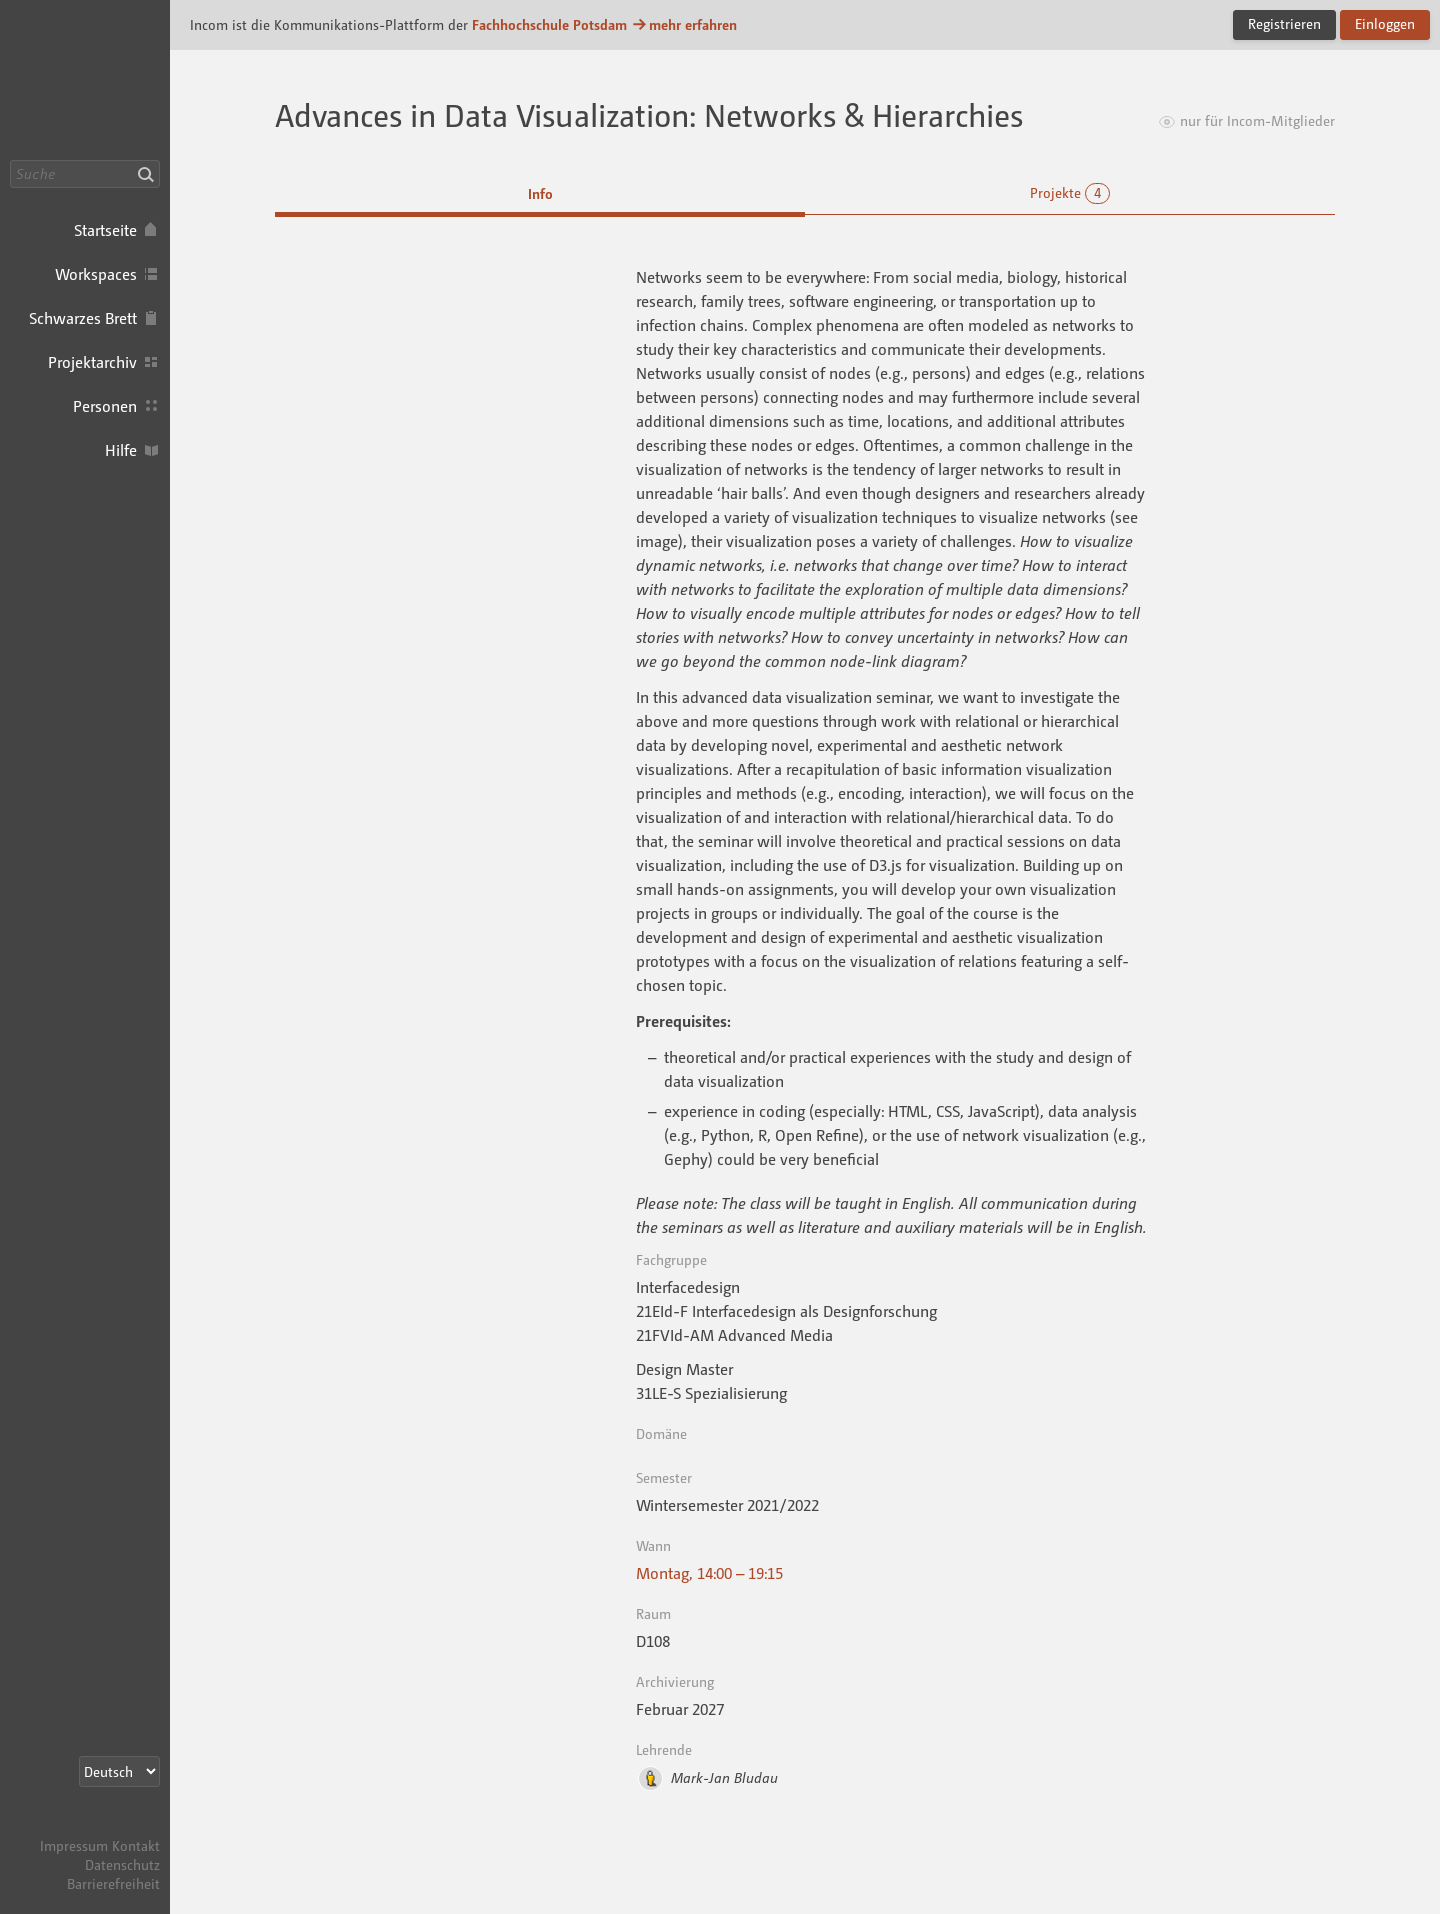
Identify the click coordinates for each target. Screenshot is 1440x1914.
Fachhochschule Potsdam (549, 24)
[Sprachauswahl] (119, 1771)
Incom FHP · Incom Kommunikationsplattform (85, 80)
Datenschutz (122, 1864)
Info (540, 193)
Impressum (74, 1845)
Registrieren (1284, 23)
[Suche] (85, 174)
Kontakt (136, 1845)
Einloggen (1385, 23)
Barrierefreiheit (113, 1883)
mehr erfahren (684, 24)
